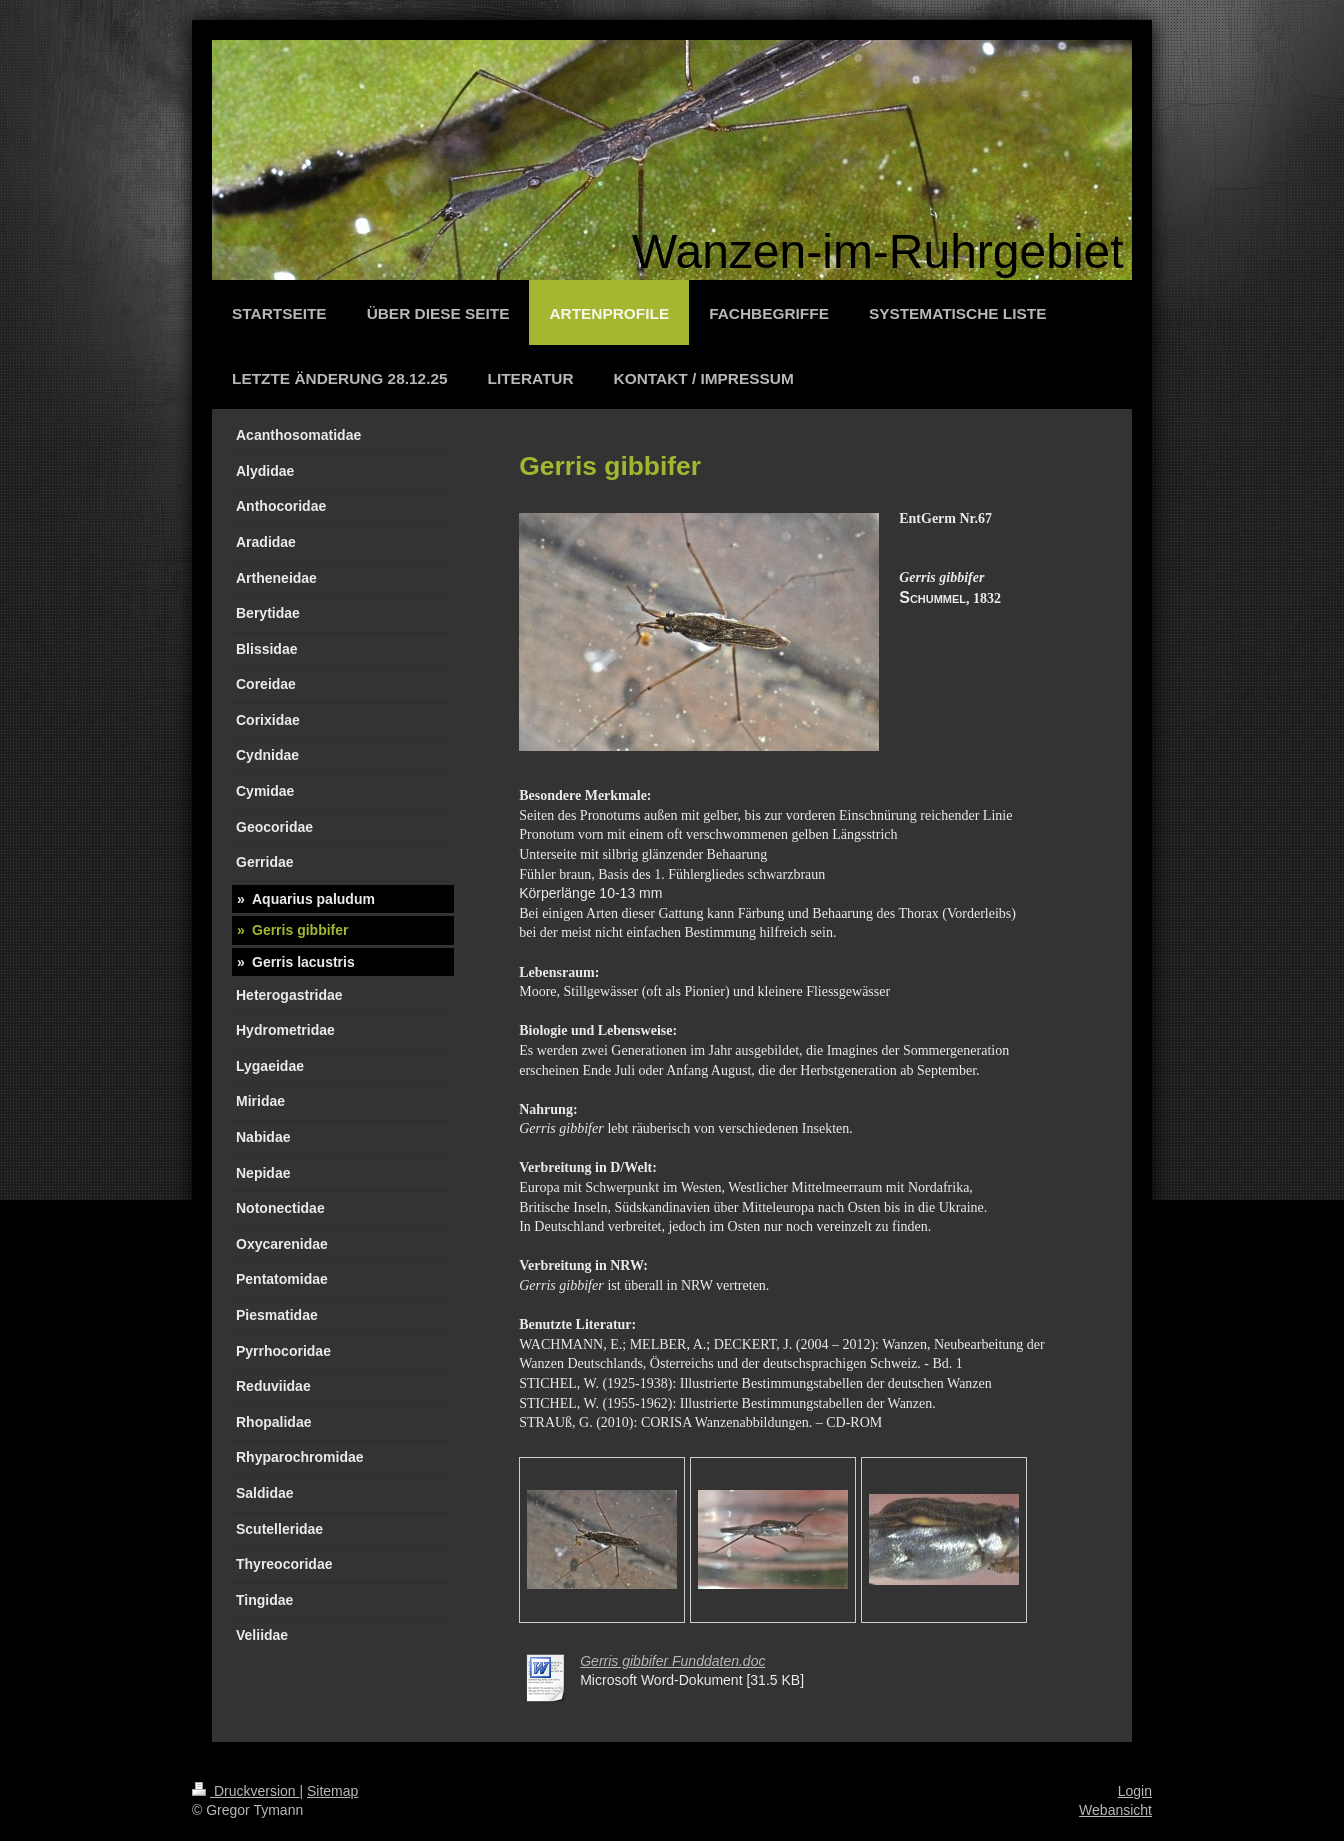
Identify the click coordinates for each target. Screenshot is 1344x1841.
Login (1135, 1791)
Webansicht (1115, 1810)
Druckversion (245, 1791)
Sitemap (332, 1791)
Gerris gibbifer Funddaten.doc (672, 1661)
